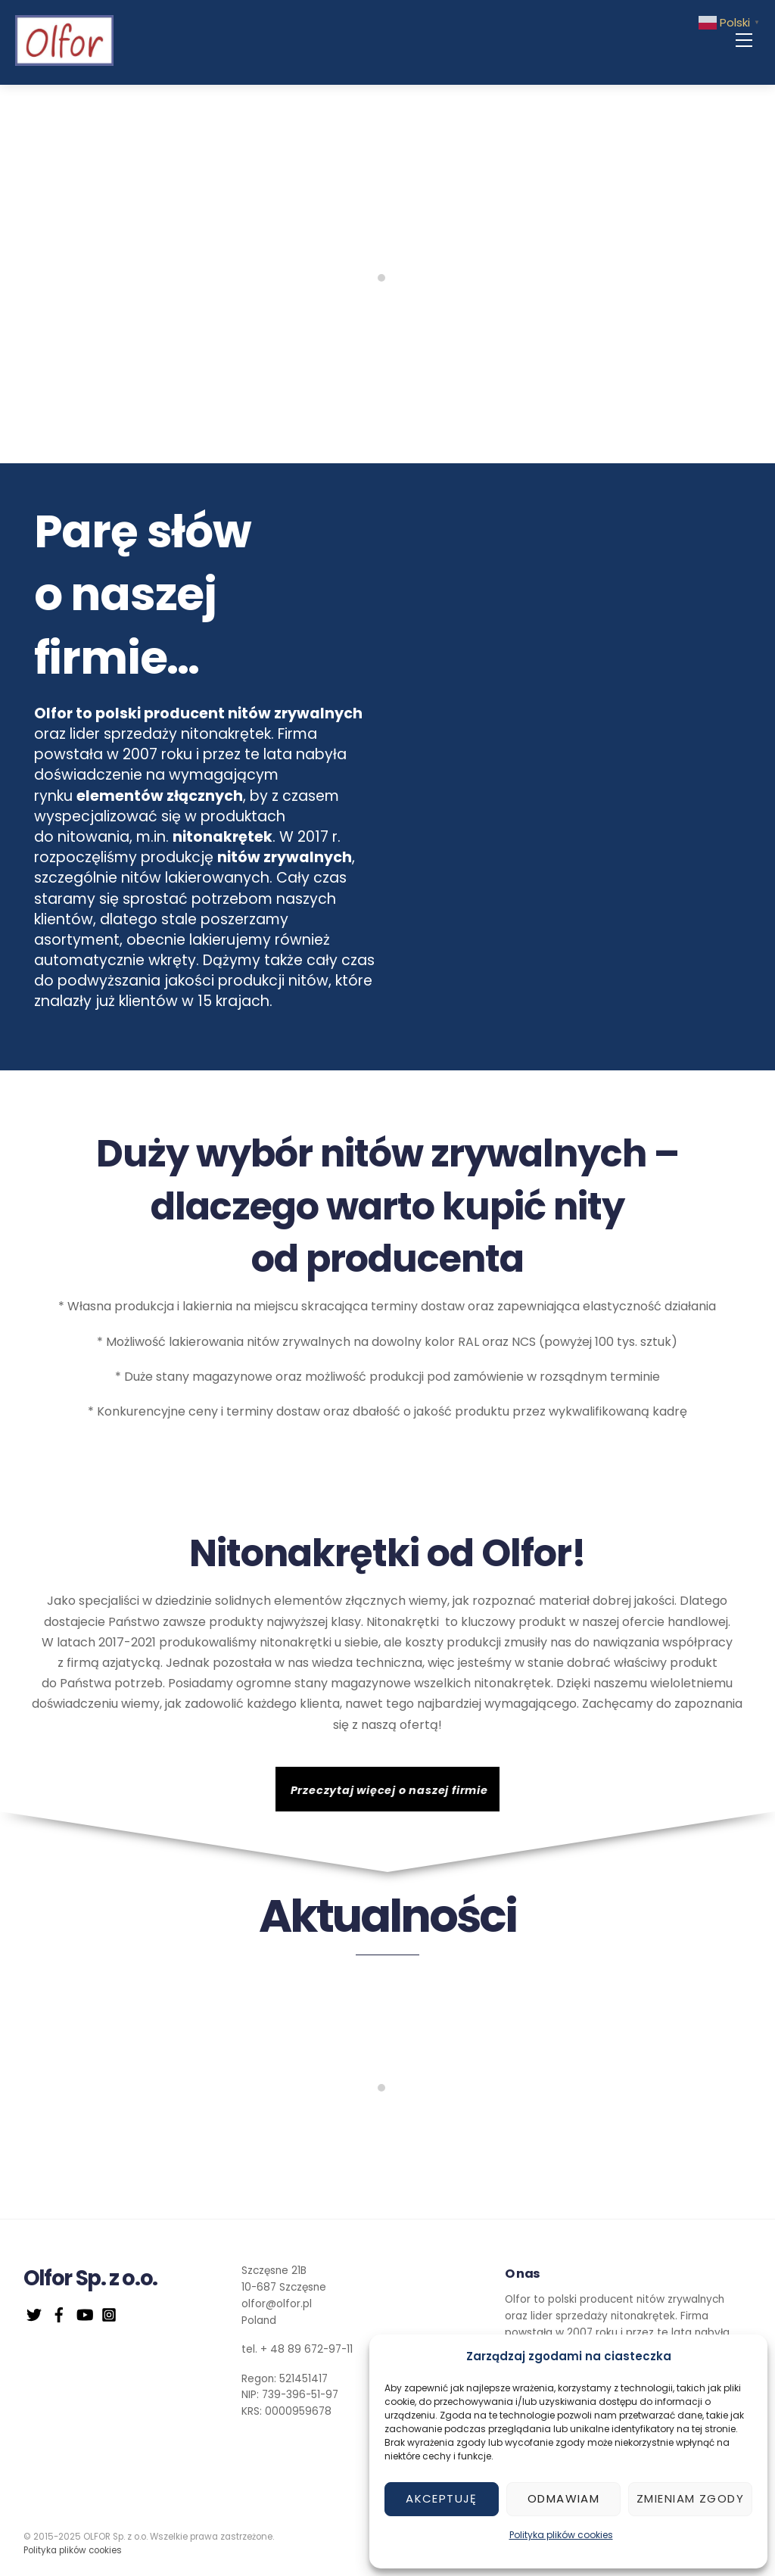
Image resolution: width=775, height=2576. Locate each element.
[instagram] (109, 2316)
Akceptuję (442, 2498)
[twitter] (34, 2316)
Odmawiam (563, 2498)
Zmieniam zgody (690, 2498)
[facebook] (59, 2316)
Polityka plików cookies (561, 2534)
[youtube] (84, 2316)
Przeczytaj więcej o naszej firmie (389, 1793)
